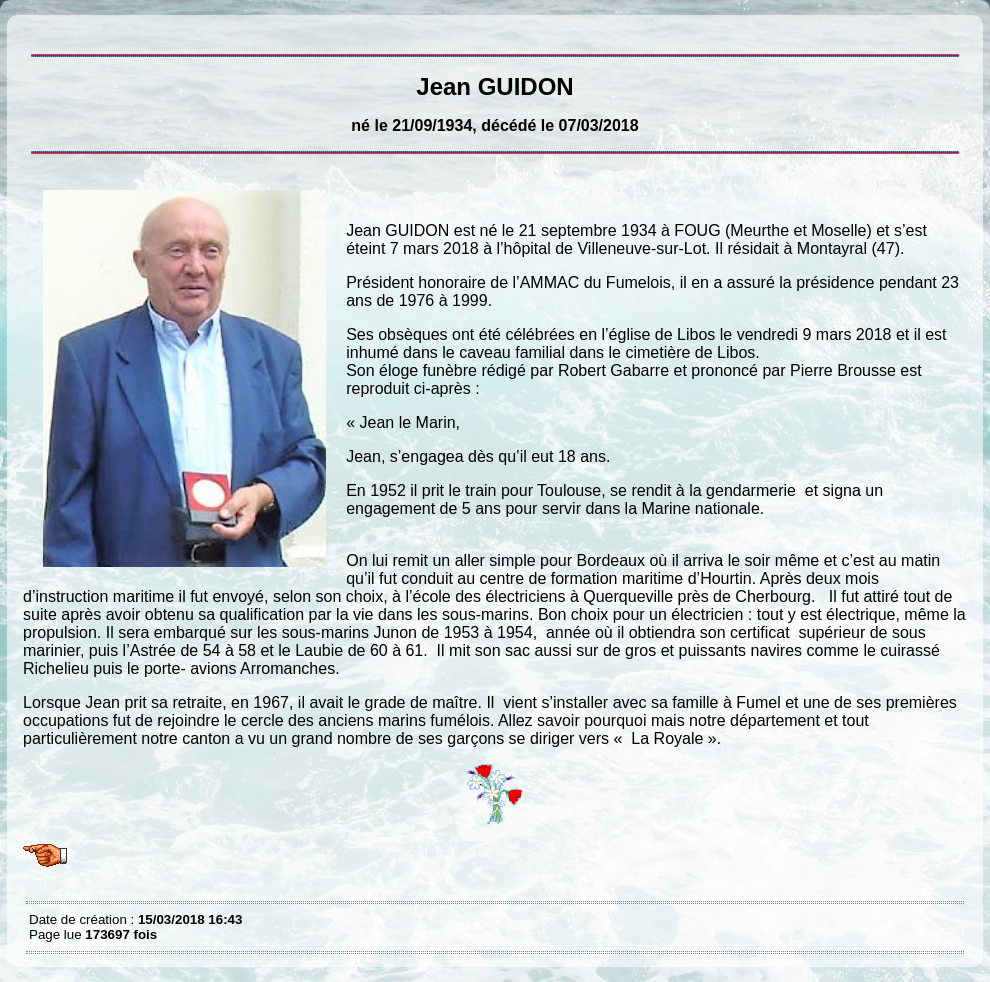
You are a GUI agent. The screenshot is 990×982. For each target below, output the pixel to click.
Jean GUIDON (34, 30)
